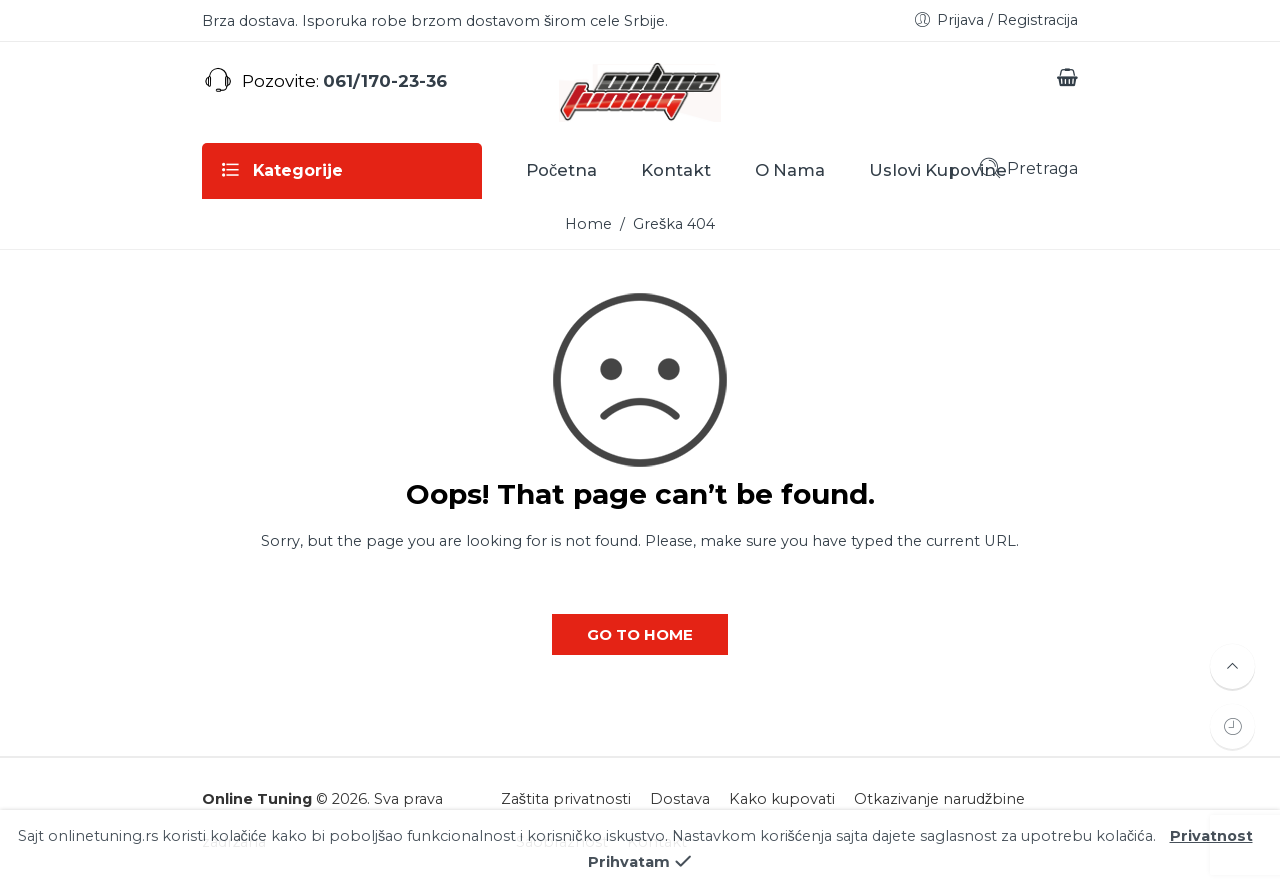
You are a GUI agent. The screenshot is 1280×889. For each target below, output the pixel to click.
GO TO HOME (640, 634)
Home (588, 224)
